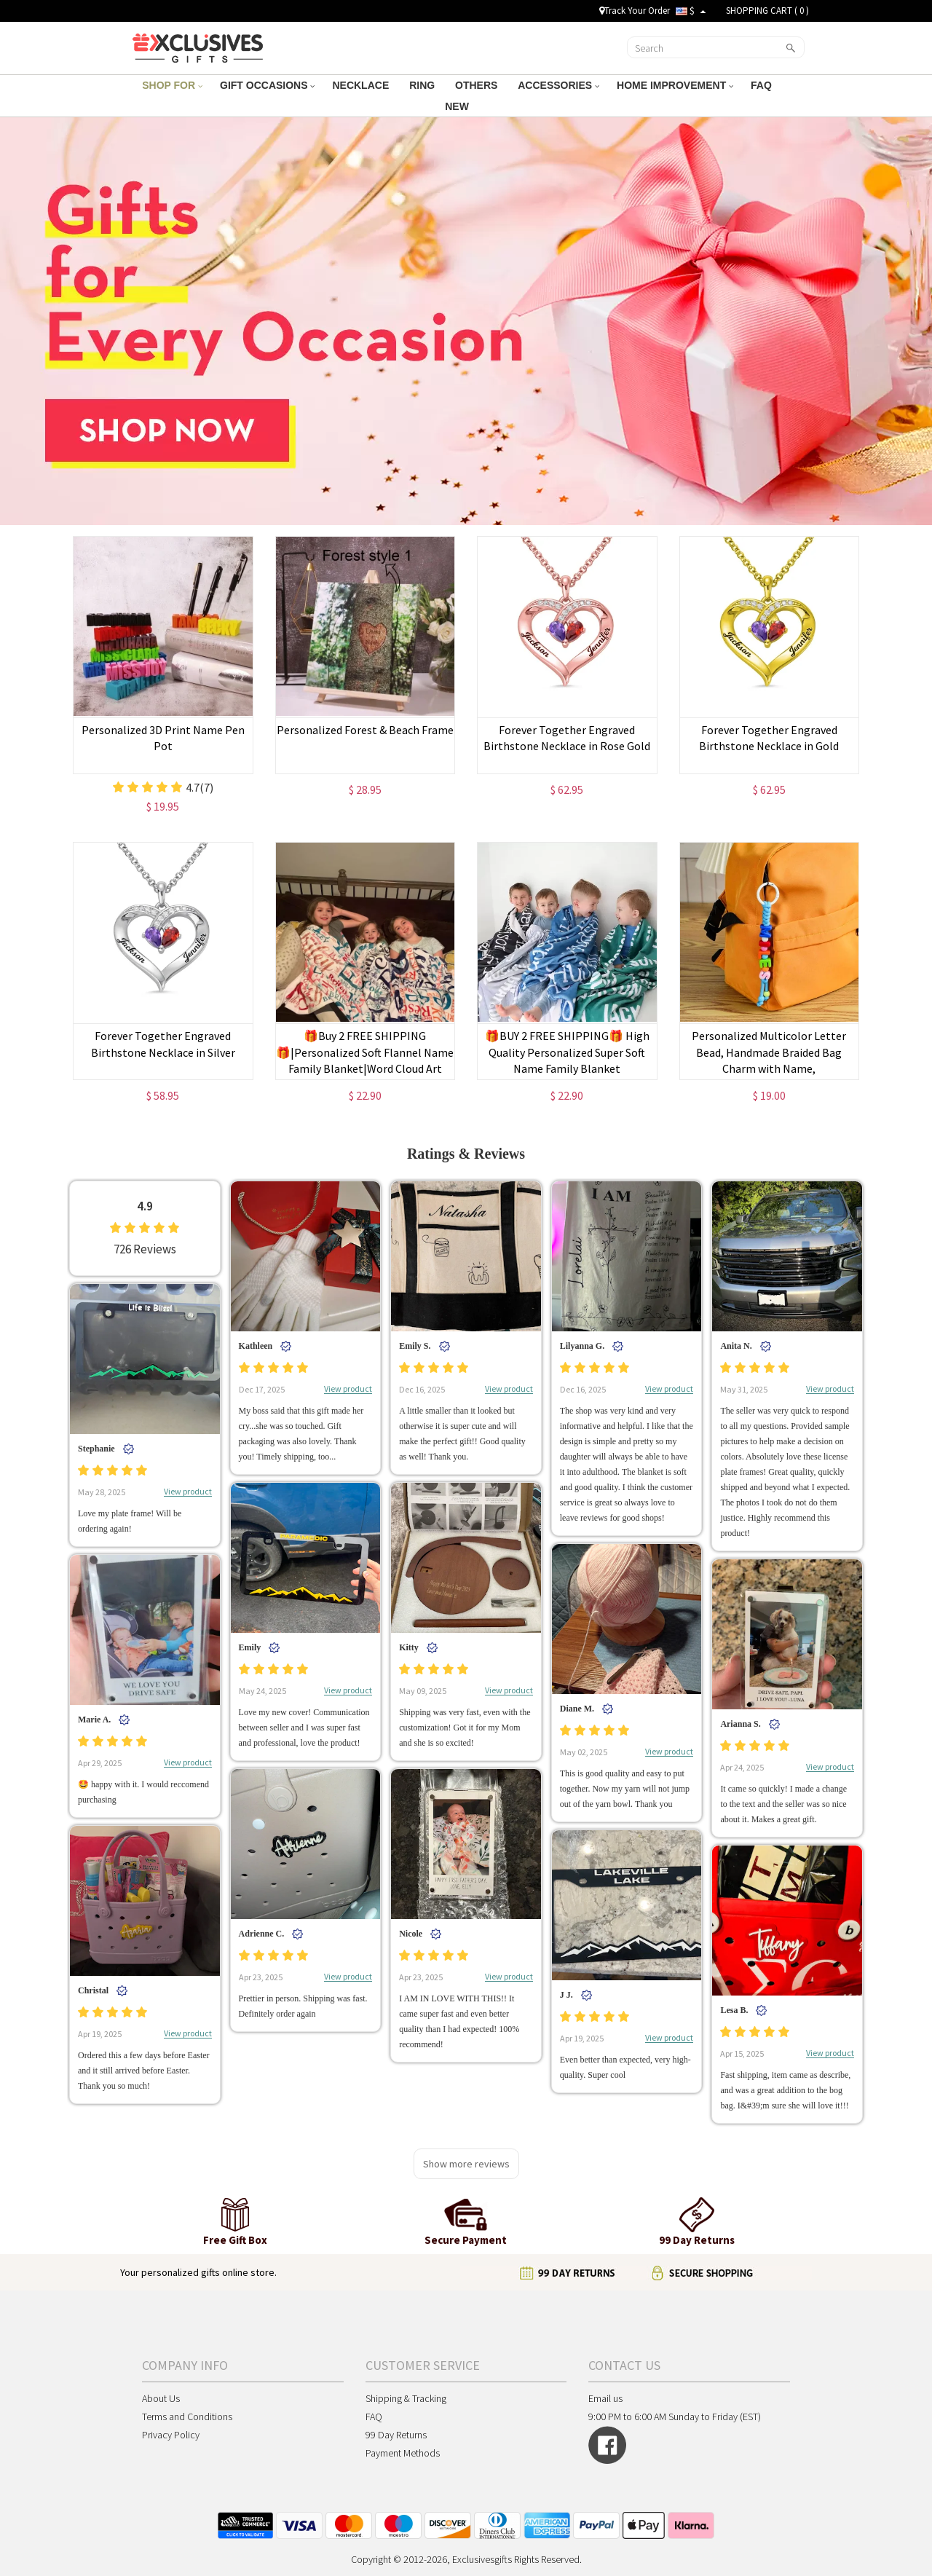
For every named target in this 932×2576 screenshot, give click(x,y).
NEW (458, 106)
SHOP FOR (172, 85)
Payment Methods (403, 2452)
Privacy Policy (171, 2434)
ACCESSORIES (558, 85)
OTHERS (477, 85)
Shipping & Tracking (406, 2398)
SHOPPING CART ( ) (767, 10)
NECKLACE (362, 85)
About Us (161, 2398)
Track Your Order (634, 10)
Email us (605, 2398)
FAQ (763, 85)
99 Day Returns (396, 2434)
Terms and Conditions (187, 2416)
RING (423, 85)
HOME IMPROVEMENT (675, 85)
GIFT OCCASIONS (267, 85)
